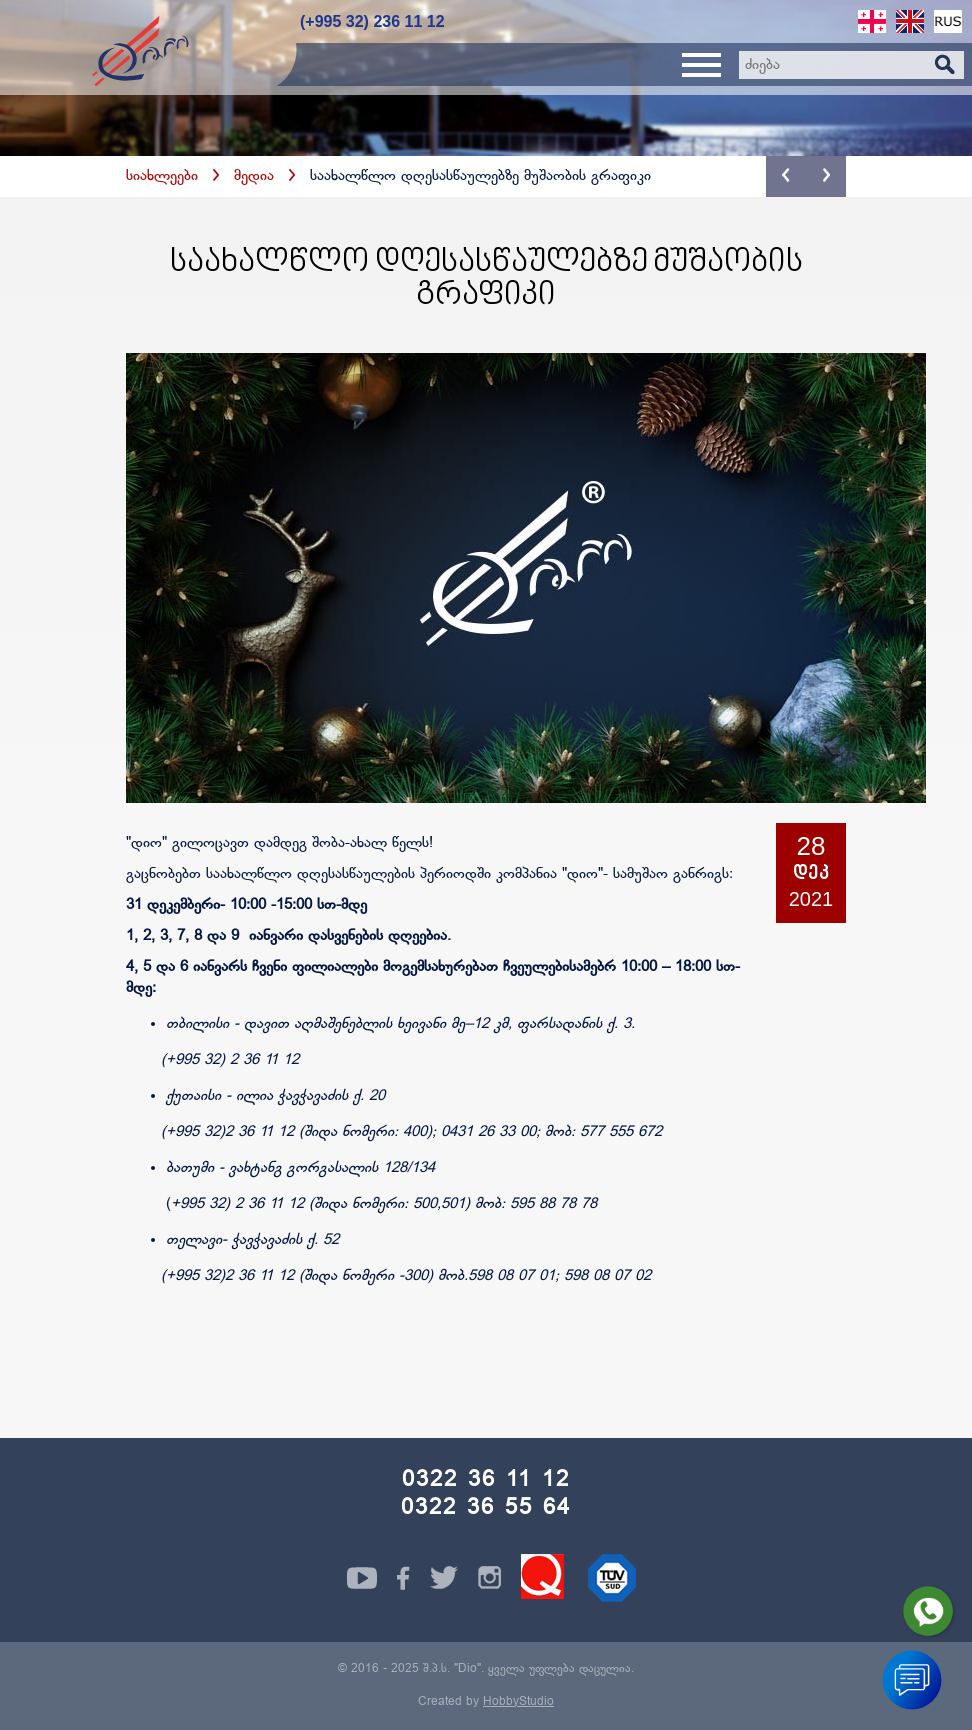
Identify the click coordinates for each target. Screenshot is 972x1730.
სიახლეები (162, 176)
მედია (254, 176)
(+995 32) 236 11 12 (372, 21)
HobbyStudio (518, 1702)
